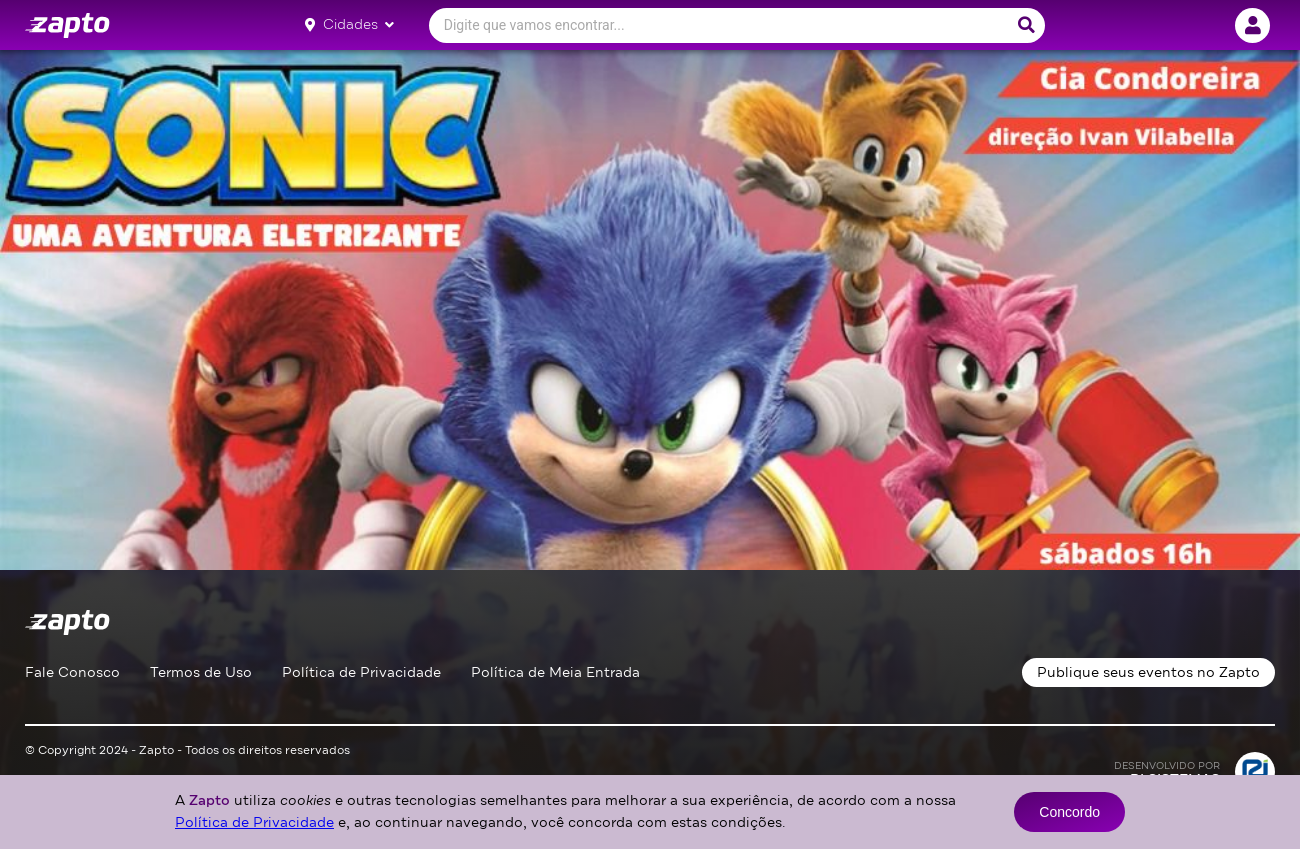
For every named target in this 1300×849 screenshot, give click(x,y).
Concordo (1069, 812)
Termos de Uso (201, 672)
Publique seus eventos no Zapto (1148, 672)
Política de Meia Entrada (555, 672)
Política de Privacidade (361, 672)
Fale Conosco (72, 672)
